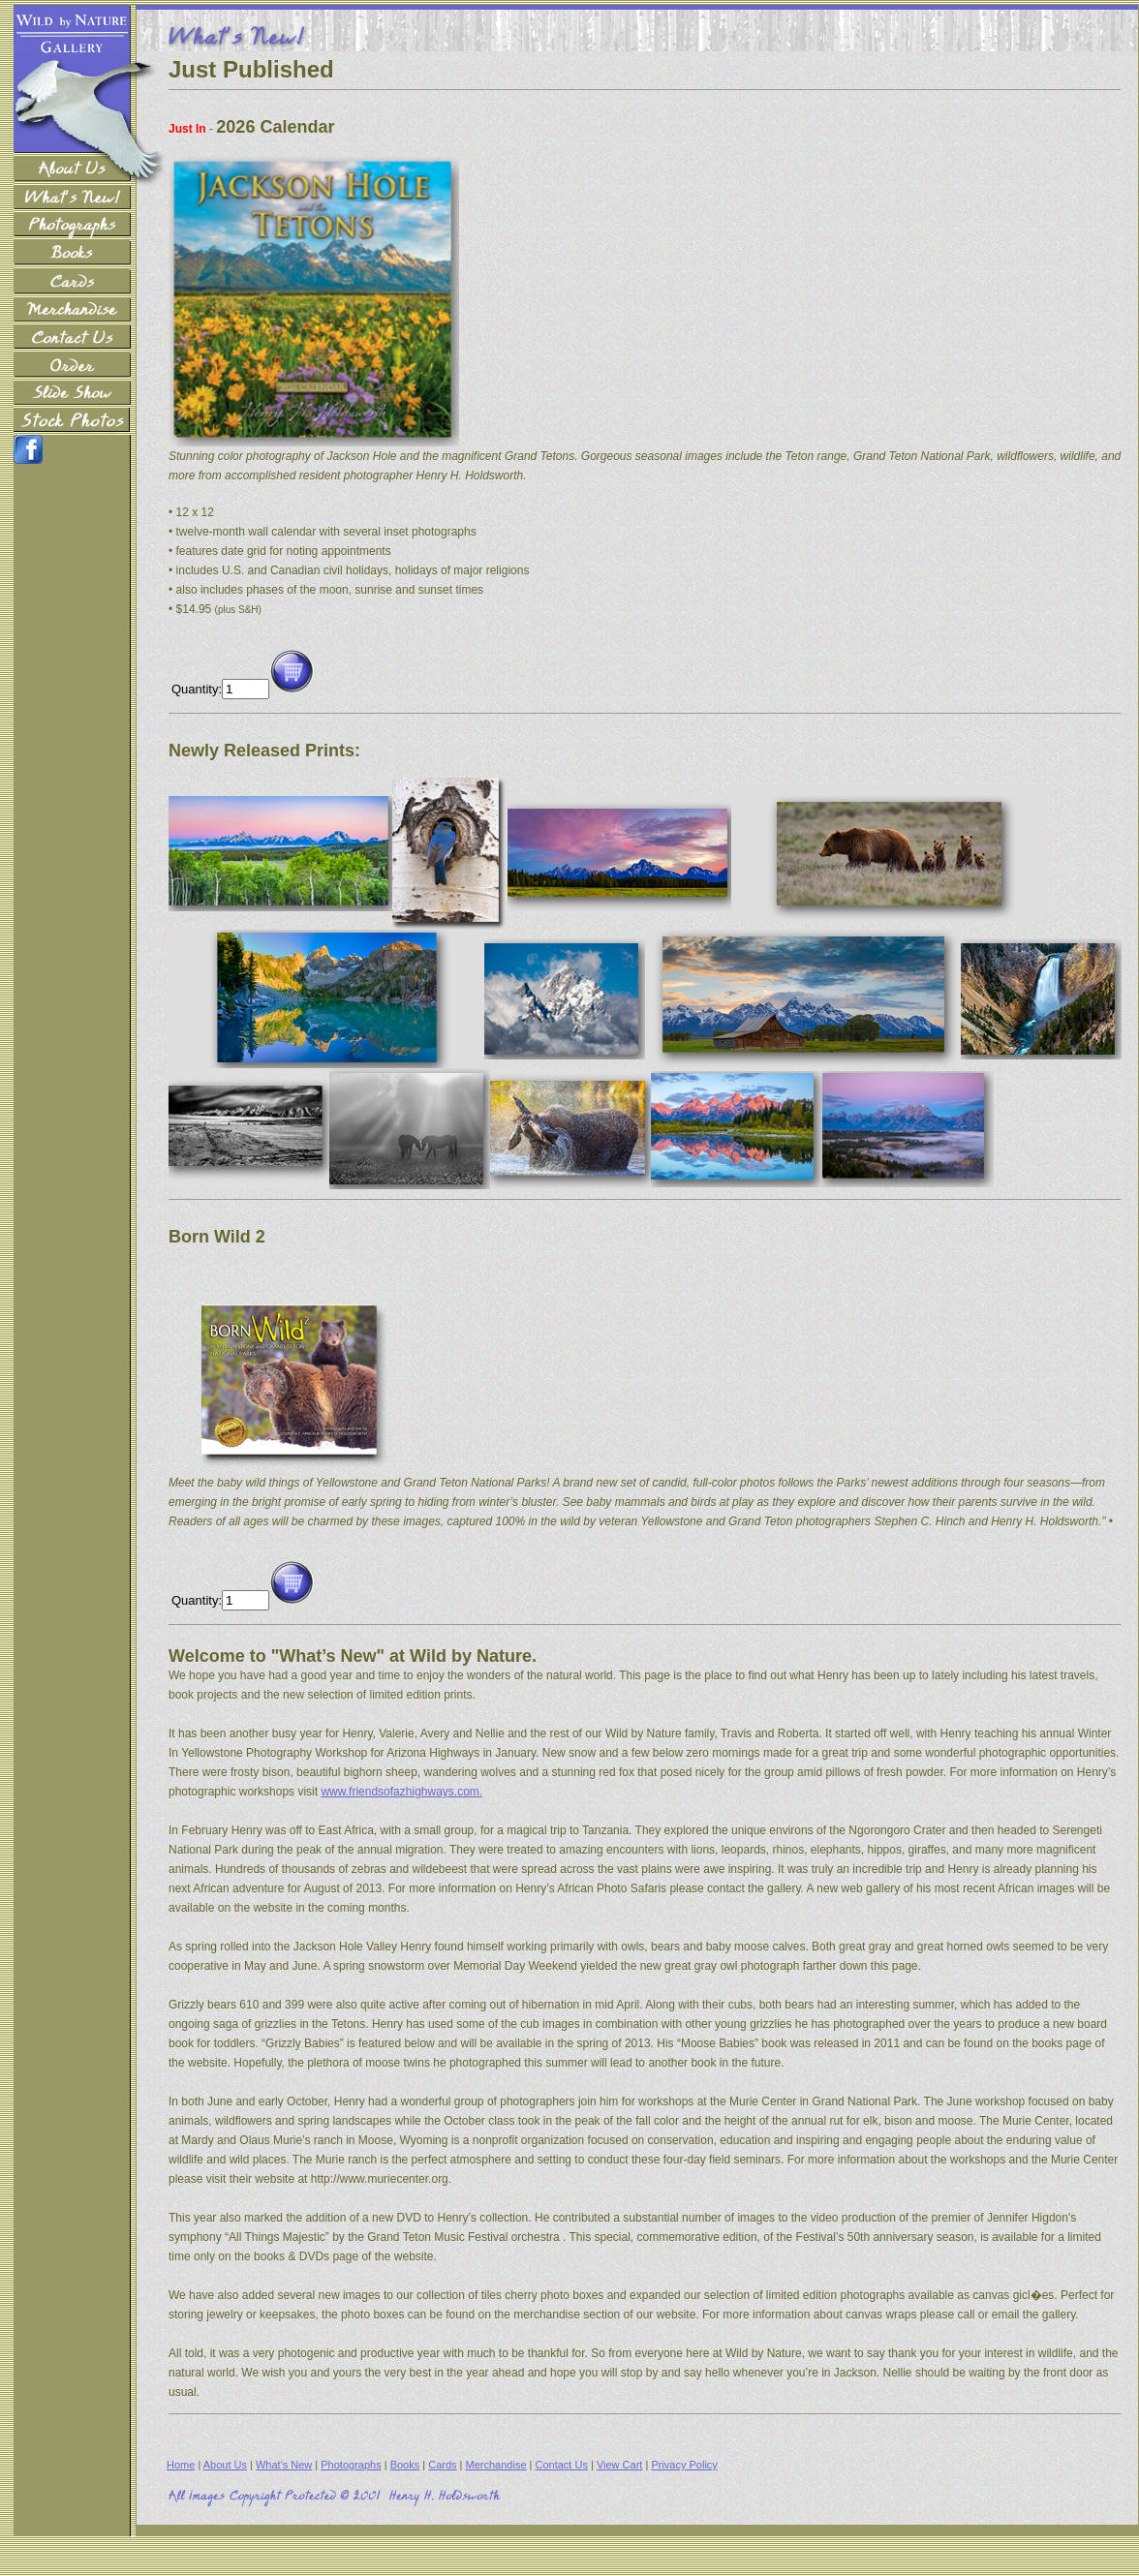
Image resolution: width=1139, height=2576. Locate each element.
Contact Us (562, 2464)
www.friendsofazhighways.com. (401, 1791)
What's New (284, 2464)
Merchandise (496, 2464)
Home (181, 2464)
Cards (442, 2464)
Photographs (351, 2464)
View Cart (619, 2464)
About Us (225, 2464)
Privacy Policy (684, 2464)
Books (405, 2464)
